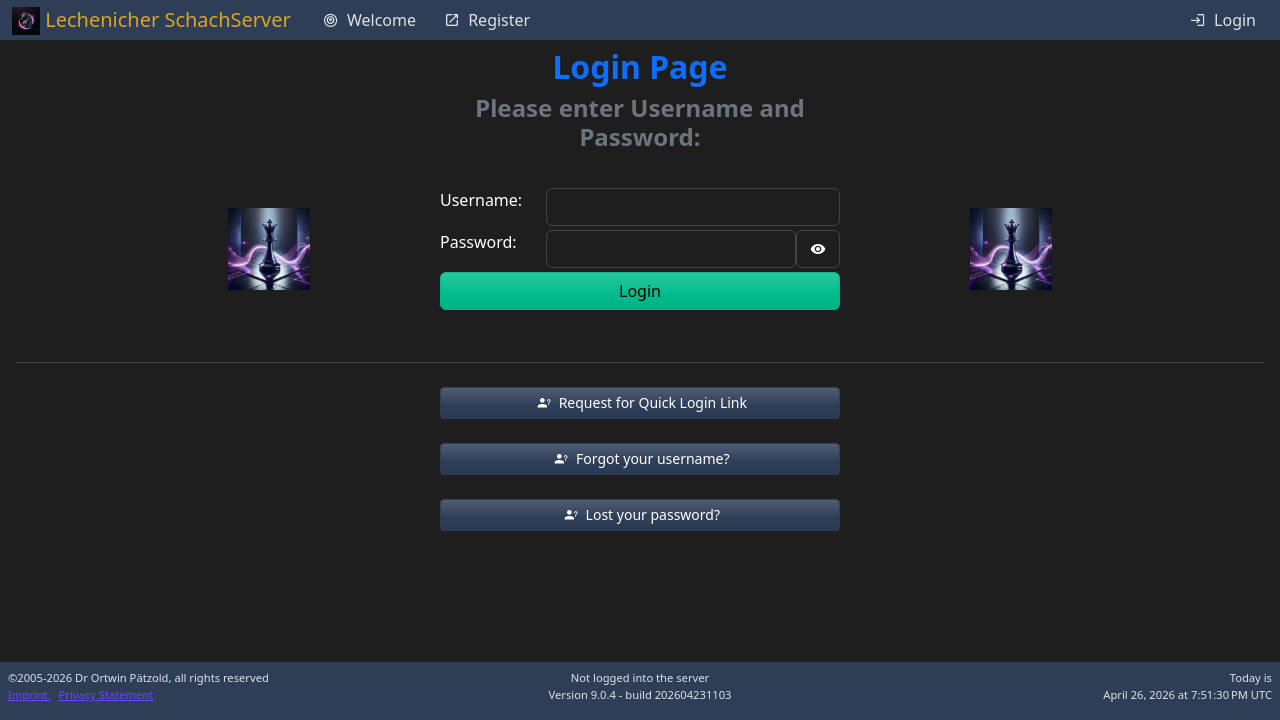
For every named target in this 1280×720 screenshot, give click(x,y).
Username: (481, 200)
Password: (478, 242)
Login (640, 291)
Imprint (29, 694)
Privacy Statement (106, 694)
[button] (640, 403)
